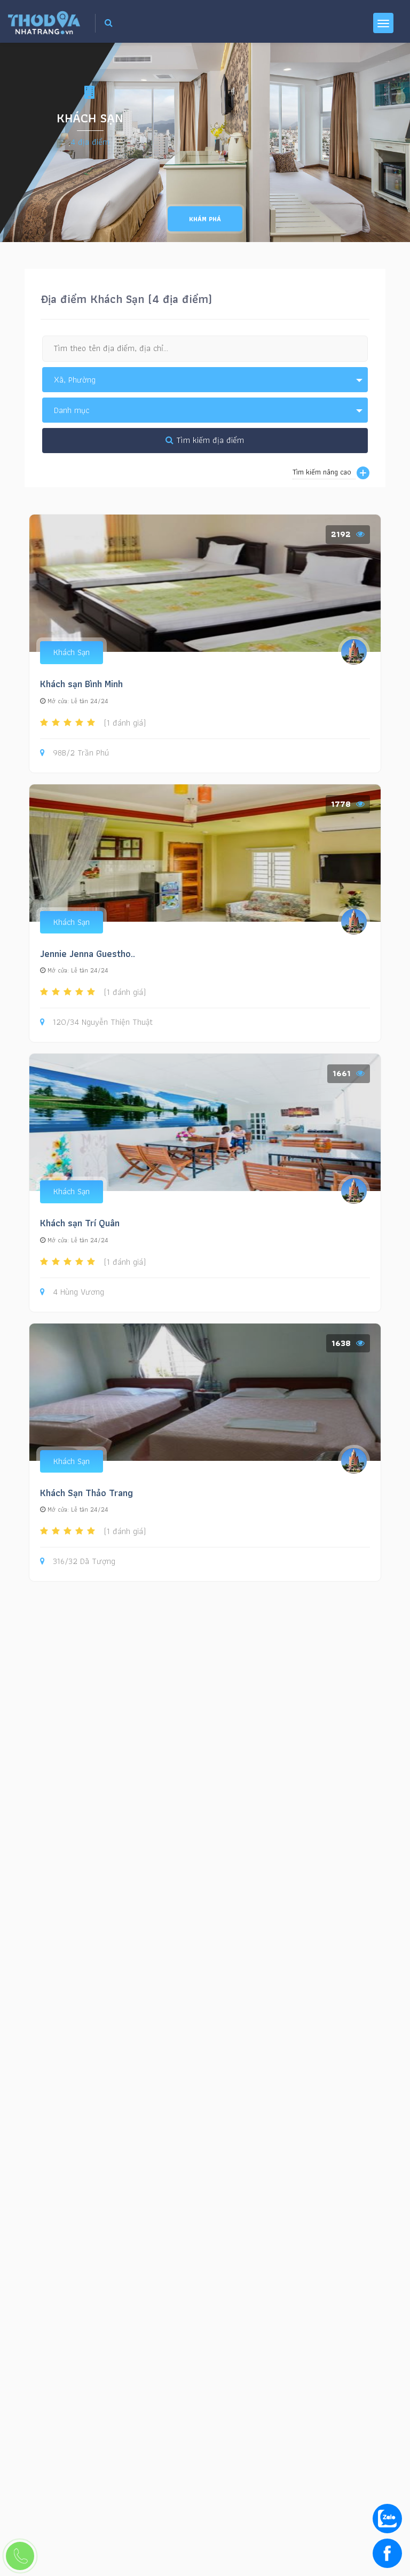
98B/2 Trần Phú (74, 753)
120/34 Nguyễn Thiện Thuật (96, 1022)
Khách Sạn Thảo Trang (86, 1492)
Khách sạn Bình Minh (81, 683)
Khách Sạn (71, 652)
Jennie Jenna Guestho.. (87, 953)
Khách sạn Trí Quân (80, 1223)
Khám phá (205, 219)
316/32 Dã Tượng (77, 1561)
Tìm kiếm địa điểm (204, 440)
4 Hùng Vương (72, 1292)
